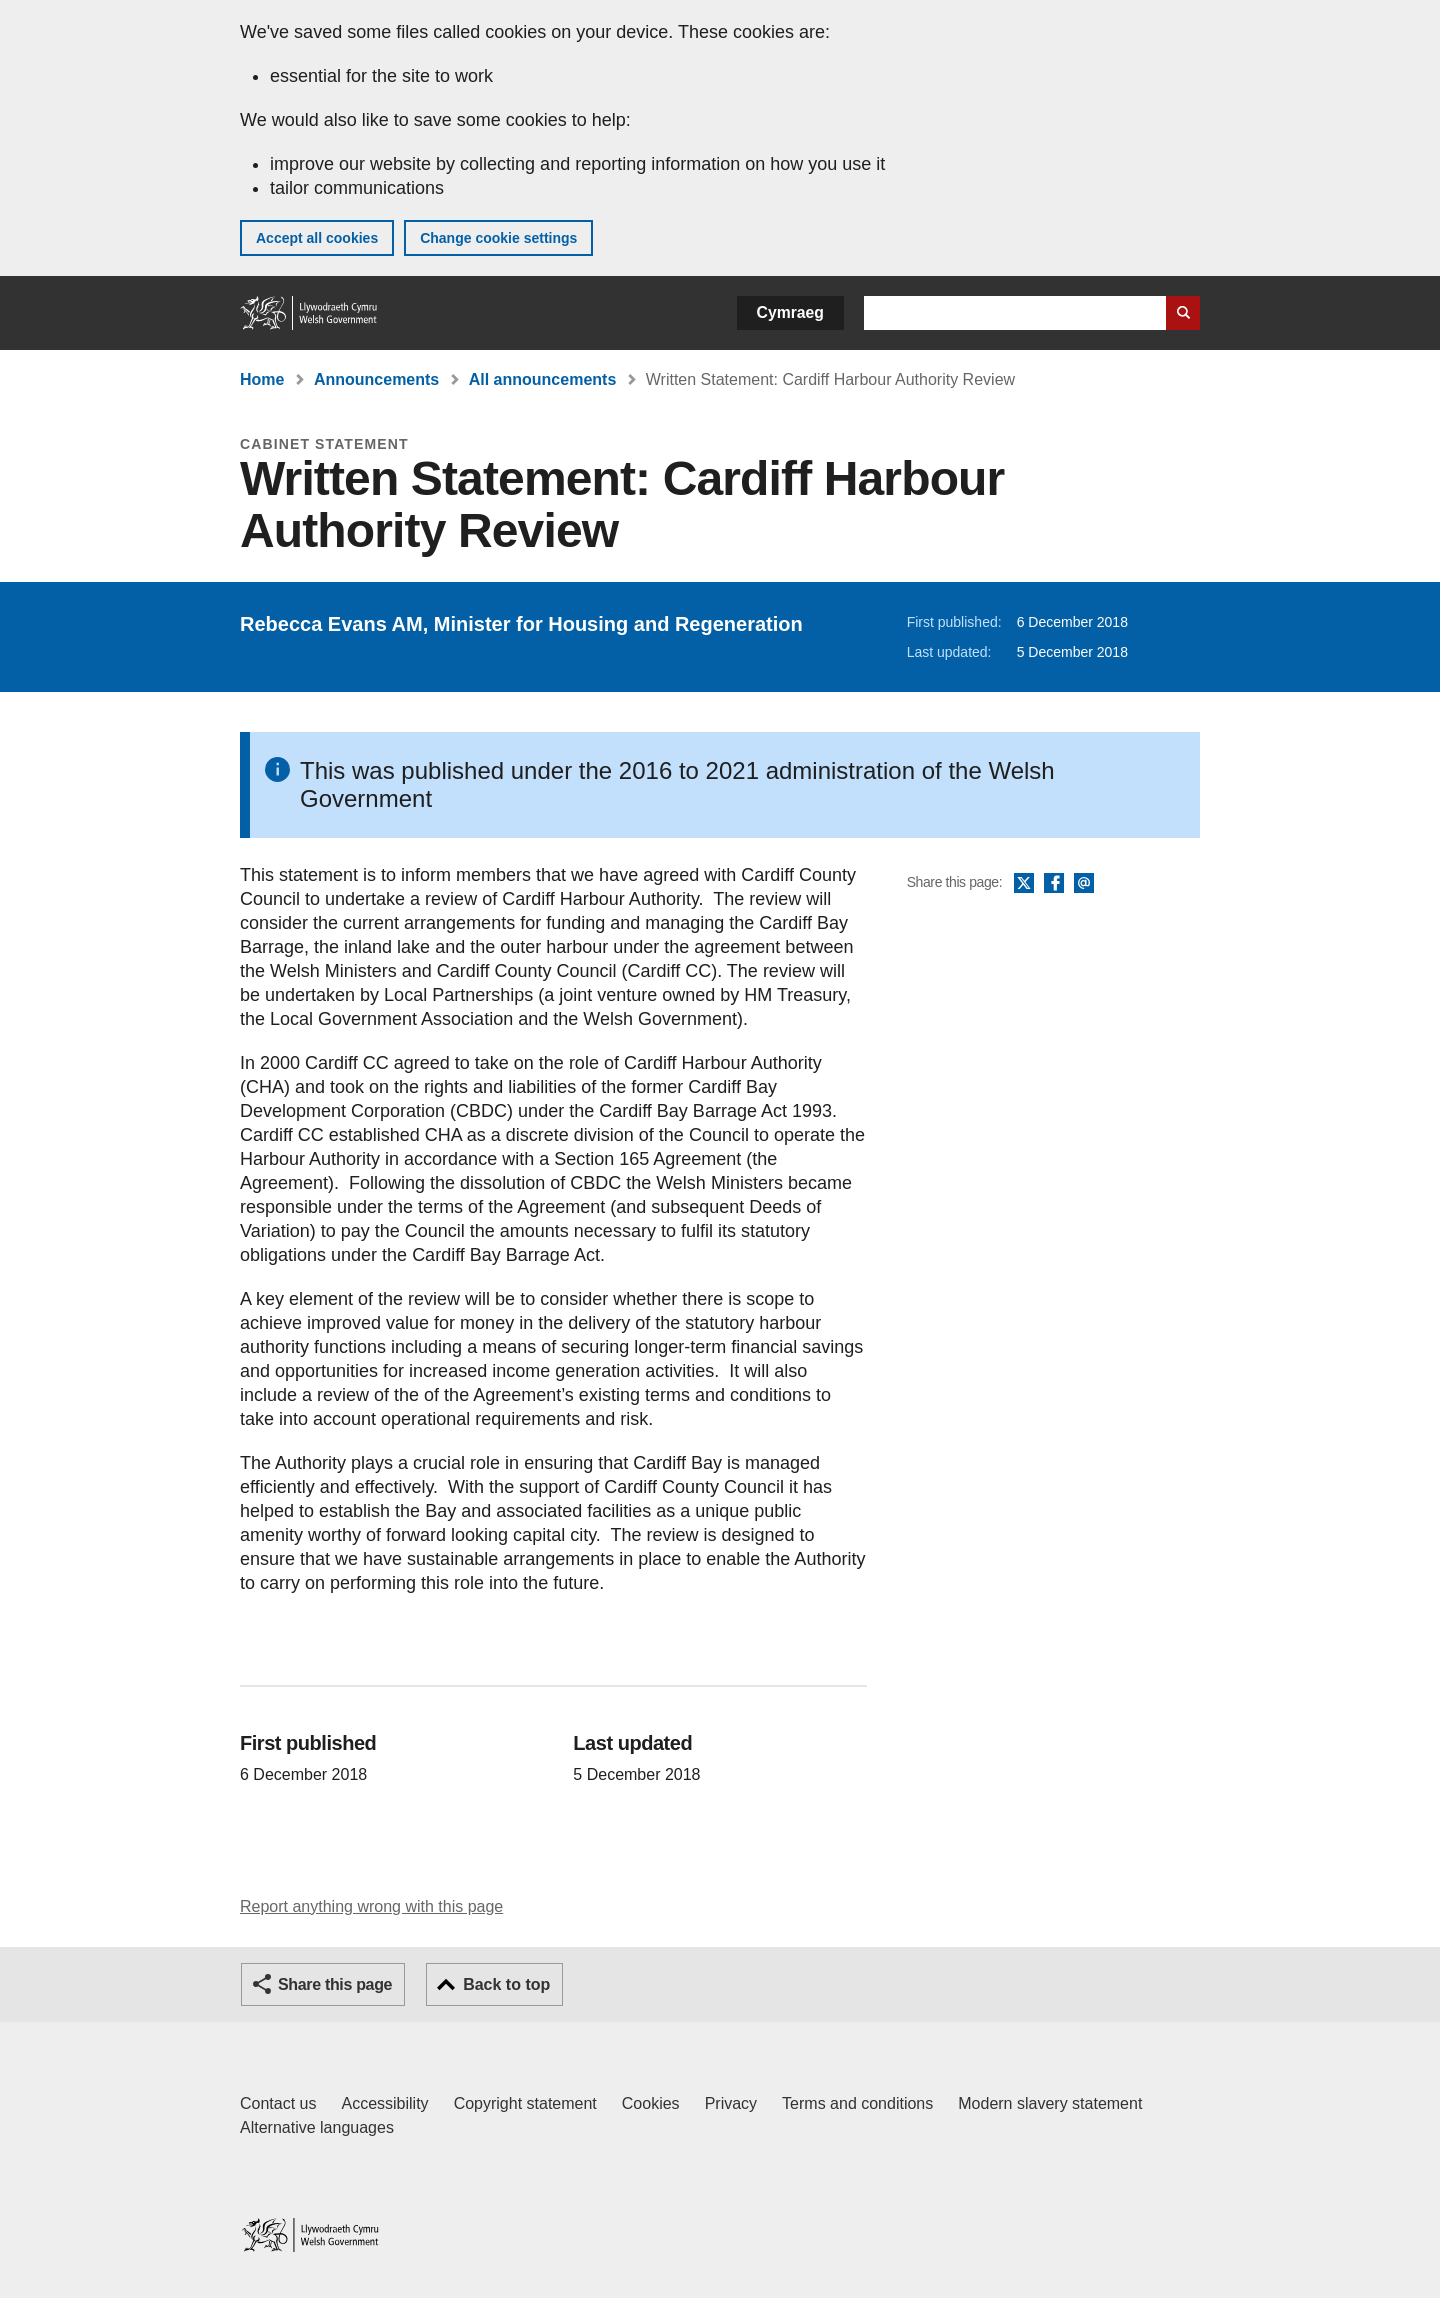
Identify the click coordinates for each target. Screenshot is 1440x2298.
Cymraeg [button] (790, 312)
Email (1084, 884)
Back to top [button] (506, 1984)
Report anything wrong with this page (371, 1906)
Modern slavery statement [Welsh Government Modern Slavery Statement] (1050, 2103)
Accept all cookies (317, 238)
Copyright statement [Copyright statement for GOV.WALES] (525, 2103)
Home (262, 379)
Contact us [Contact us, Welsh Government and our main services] (278, 2103)
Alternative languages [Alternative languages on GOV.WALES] (317, 2127)
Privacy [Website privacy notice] (731, 2103)
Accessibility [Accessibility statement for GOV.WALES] (384, 2103)
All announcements (543, 379)
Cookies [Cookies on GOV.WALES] (651, 2103)
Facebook (1054, 884)
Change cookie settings (498, 238)
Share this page (335, 1984)
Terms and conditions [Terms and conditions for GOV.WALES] (857, 2103)
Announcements (376, 379)
